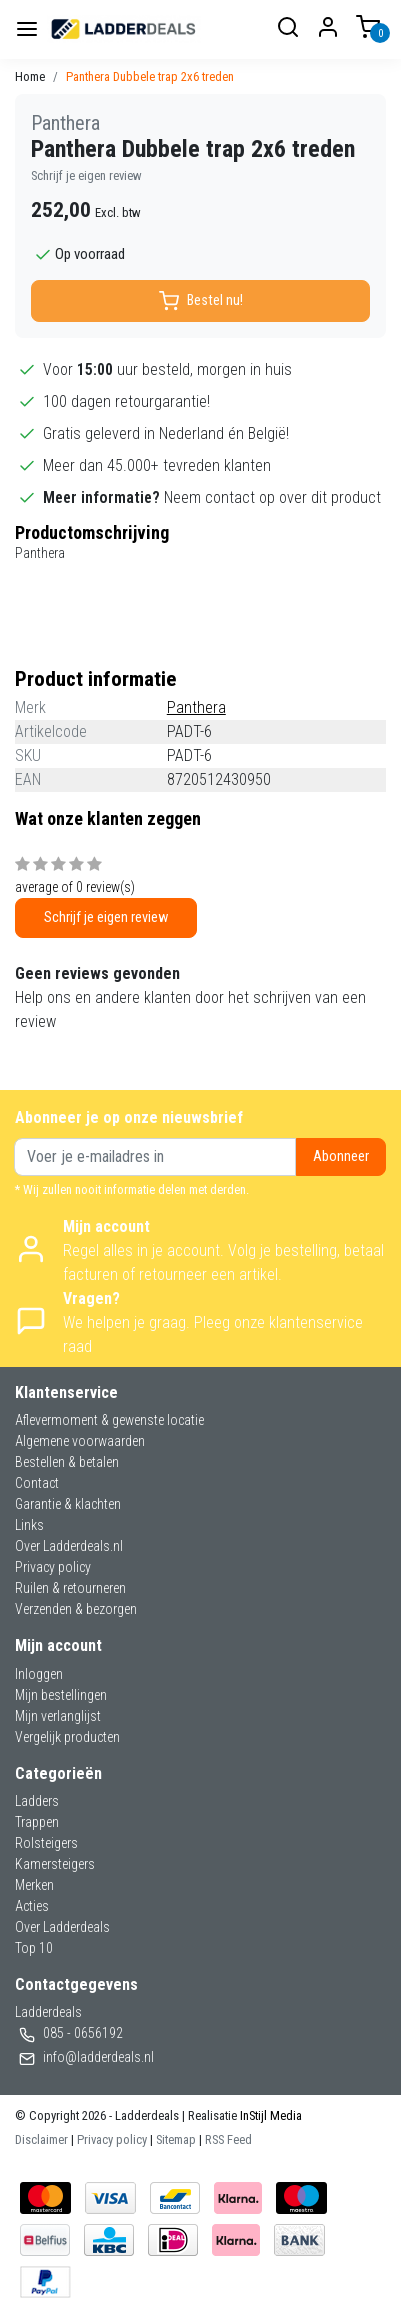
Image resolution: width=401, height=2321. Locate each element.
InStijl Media (269, 2115)
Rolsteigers (46, 1843)
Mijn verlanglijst (58, 1716)
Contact (37, 1483)
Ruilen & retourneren (70, 1588)
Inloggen (39, 1674)
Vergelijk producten (67, 1737)
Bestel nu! (201, 301)
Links (29, 1525)
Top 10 (34, 1948)
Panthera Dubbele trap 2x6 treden (150, 76)
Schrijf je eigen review (86, 175)
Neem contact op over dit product (272, 497)
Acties (32, 1906)
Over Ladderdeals (62, 1927)
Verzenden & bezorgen (76, 1609)
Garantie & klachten (68, 1504)
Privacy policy (53, 1567)
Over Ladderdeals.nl (69, 1546)
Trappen (37, 1822)
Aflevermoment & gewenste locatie (109, 1420)
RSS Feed (228, 2139)
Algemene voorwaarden (80, 1441)
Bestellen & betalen (67, 1462)
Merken (34, 1885)
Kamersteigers (55, 1864)
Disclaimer (41, 2139)
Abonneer (341, 1156)
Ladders (37, 1801)
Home (30, 76)
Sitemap (176, 2139)
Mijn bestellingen (61, 1695)
